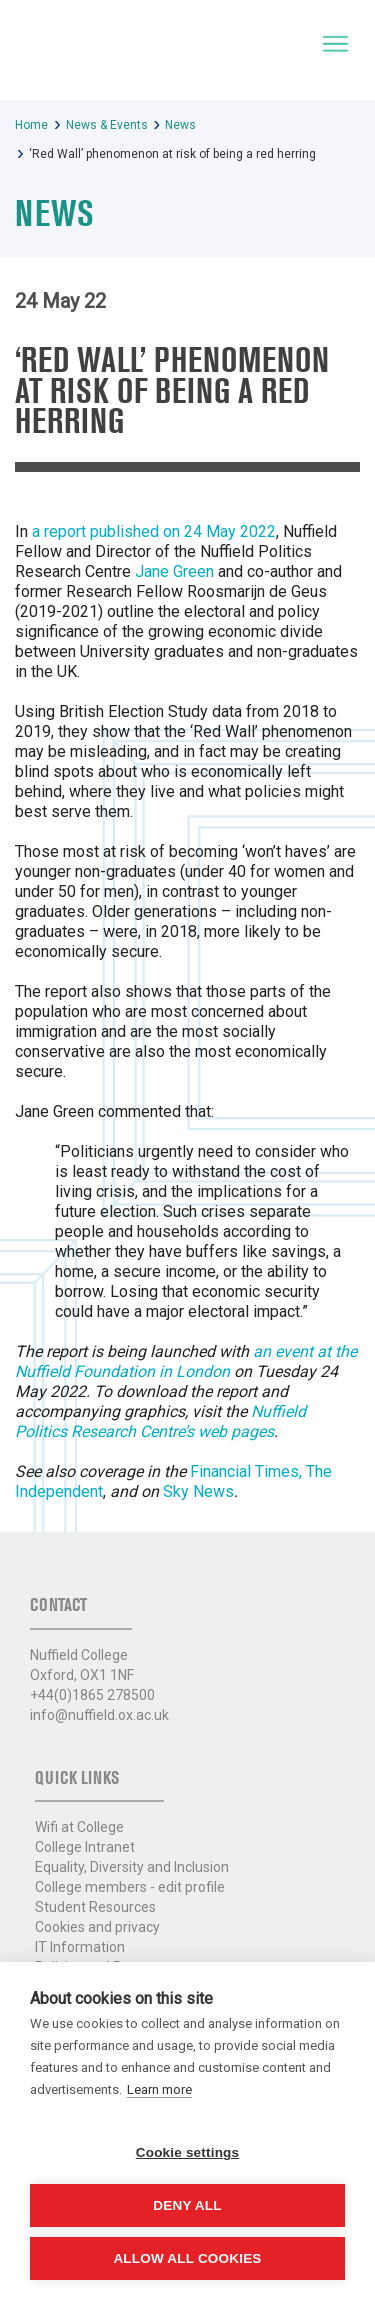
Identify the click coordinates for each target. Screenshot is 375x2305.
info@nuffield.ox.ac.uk (99, 1715)
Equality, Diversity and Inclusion (132, 1867)
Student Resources (95, 1907)
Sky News (198, 1491)
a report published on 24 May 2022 (154, 531)
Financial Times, (246, 1471)
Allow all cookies (187, 2258)
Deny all (187, 2205)
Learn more (159, 2089)
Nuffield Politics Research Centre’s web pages (160, 1421)
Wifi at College (79, 1827)
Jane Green (174, 571)
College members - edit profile (130, 1887)
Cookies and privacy (97, 1927)
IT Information (80, 1947)
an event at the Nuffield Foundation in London (186, 1361)
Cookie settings (188, 2152)
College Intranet (85, 1847)
